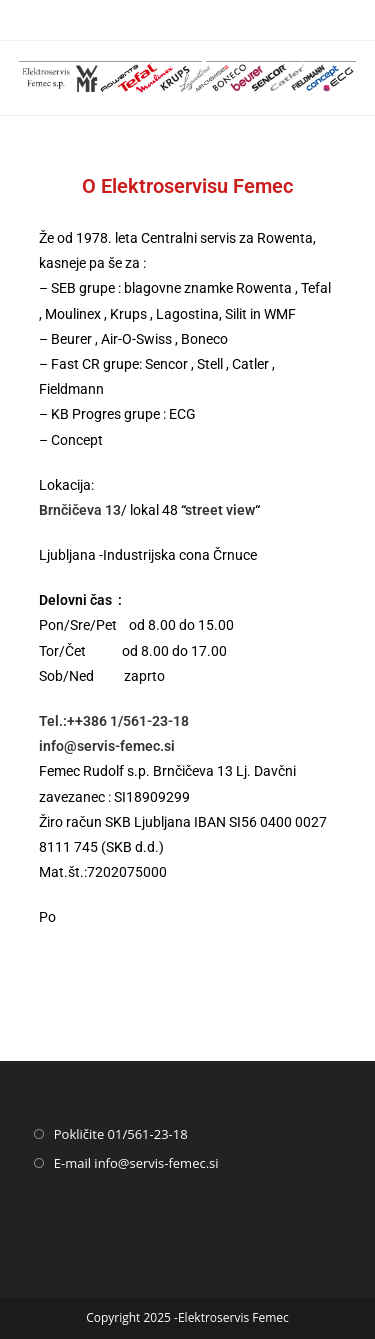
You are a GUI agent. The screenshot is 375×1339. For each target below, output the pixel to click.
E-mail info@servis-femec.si (136, 1163)
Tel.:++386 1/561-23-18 (114, 721)
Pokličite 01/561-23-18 (121, 1134)
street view (220, 510)
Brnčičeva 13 (80, 510)
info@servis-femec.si (107, 746)
